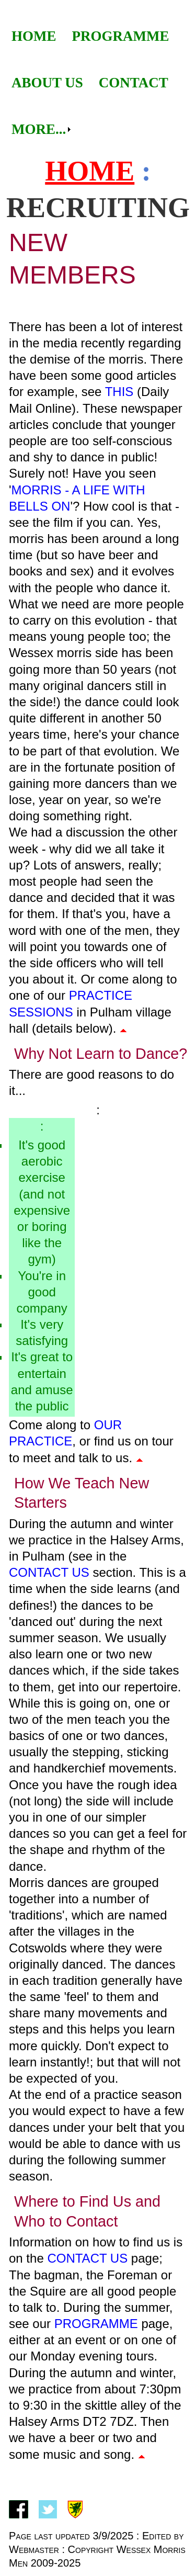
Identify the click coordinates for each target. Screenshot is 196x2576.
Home (33, 36)
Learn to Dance (127, 1053)
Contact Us (49, 1572)
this (119, 392)
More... (38, 129)
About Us (47, 83)
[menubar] (98, 83)
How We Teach (64, 1483)
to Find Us (97, 2201)
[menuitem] (34, 36)
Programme (120, 36)
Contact (133, 83)
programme (96, 2324)
